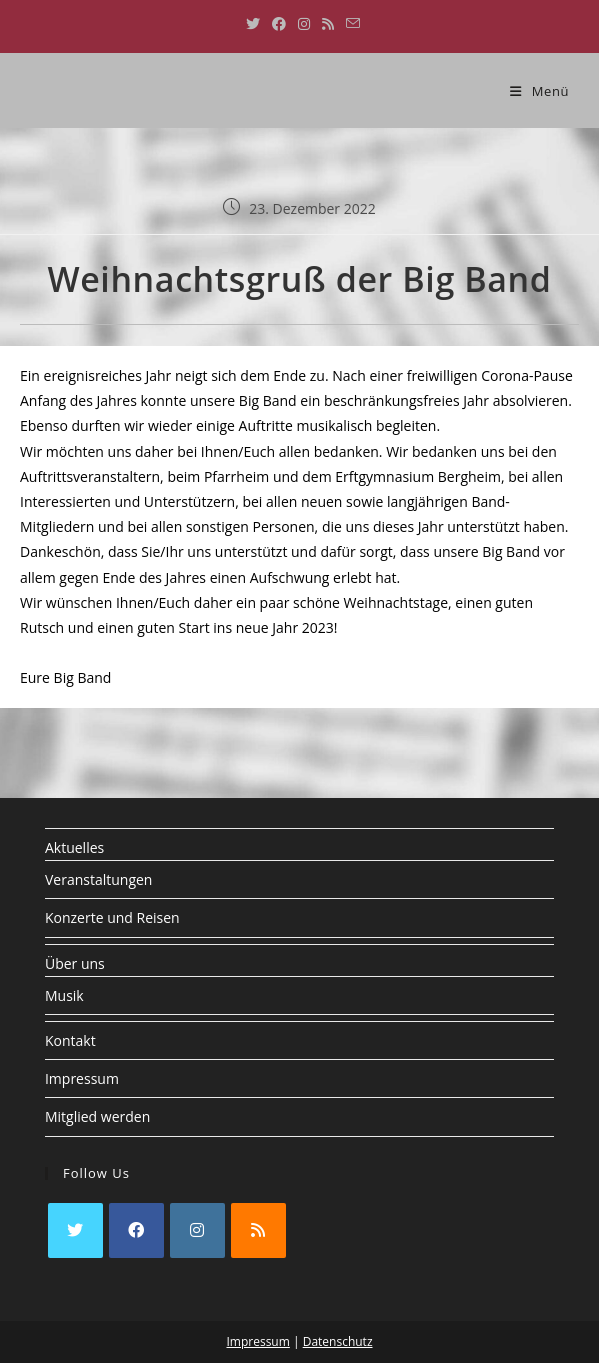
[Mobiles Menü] (539, 91)
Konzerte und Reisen (112, 917)
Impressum (82, 1078)
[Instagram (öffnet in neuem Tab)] (304, 24)
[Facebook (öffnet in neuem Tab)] (279, 24)
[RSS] (258, 1230)
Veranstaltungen (98, 879)
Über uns (75, 963)
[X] (75, 1230)
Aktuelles (74, 847)
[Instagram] (197, 1230)
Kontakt (70, 1040)
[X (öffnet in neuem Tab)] (253, 24)
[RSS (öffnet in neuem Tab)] (328, 24)
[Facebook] (136, 1230)
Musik (64, 995)
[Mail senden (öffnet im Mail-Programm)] (350, 24)
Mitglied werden (97, 1116)
